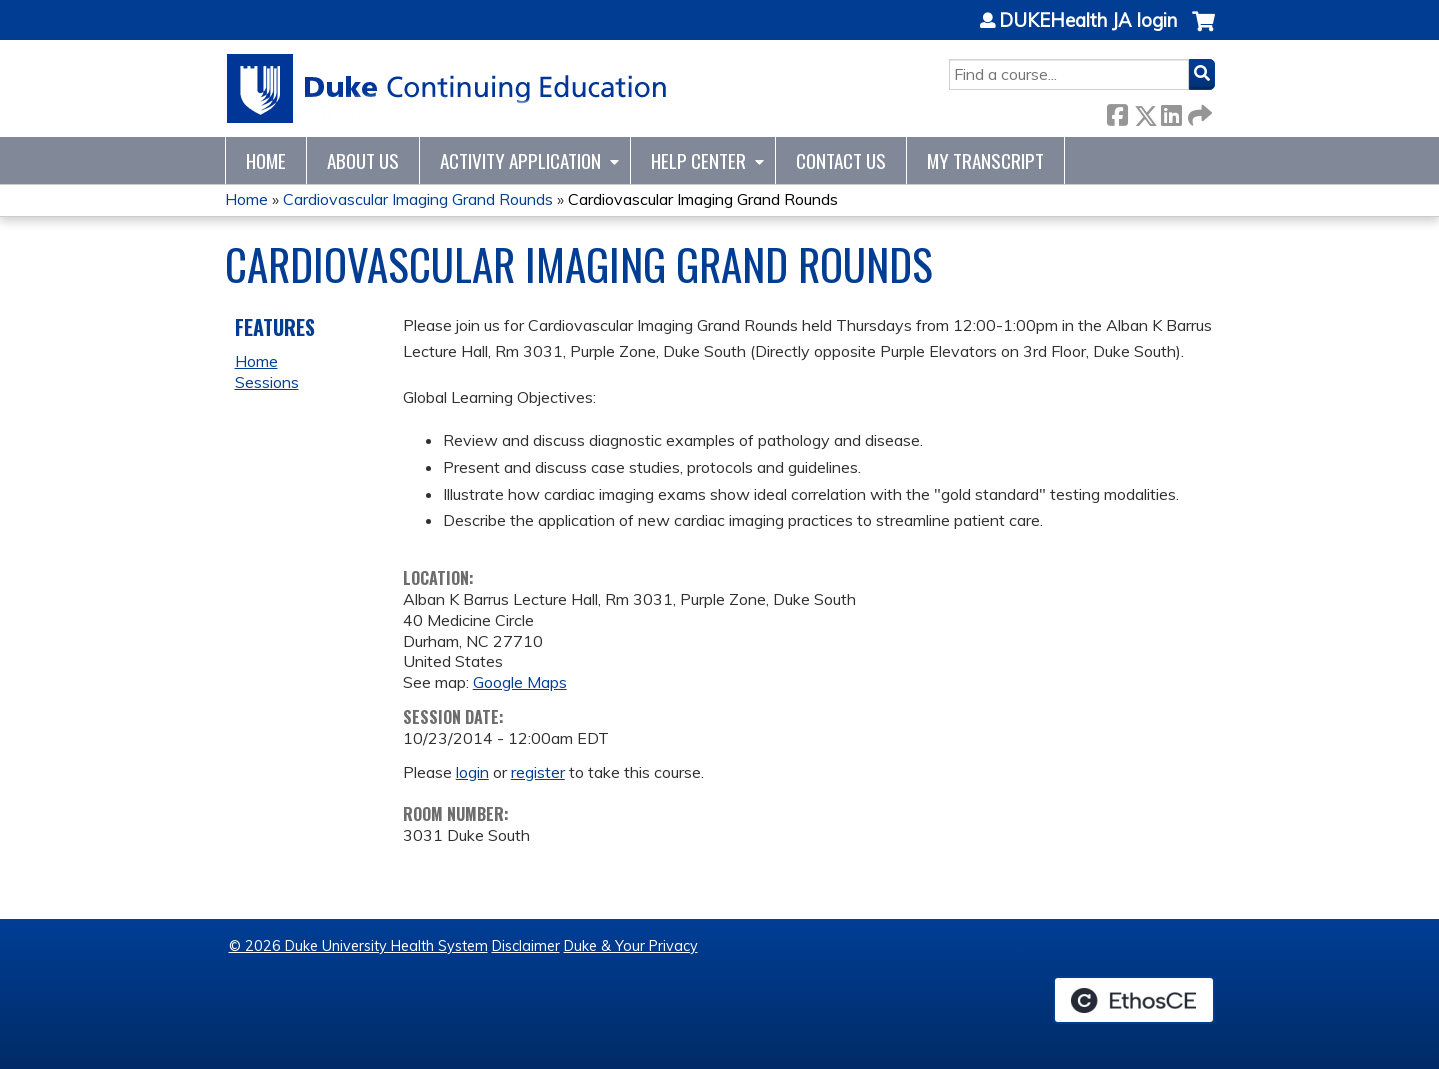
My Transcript (985, 160)
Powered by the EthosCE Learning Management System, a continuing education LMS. (1134, 1000)
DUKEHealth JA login (1088, 21)
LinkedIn (1171, 111)
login (472, 772)
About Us (363, 160)
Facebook (1117, 111)
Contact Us (841, 160)
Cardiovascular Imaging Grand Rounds (418, 199)
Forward (1198, 111)
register (538, 772)
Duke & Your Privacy (631, 946)
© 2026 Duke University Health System (358, 946)
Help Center (698, 160)
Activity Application (520, 160)
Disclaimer (526, 946)
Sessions (267, 382)
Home (266, 160)
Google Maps (520, 682)
